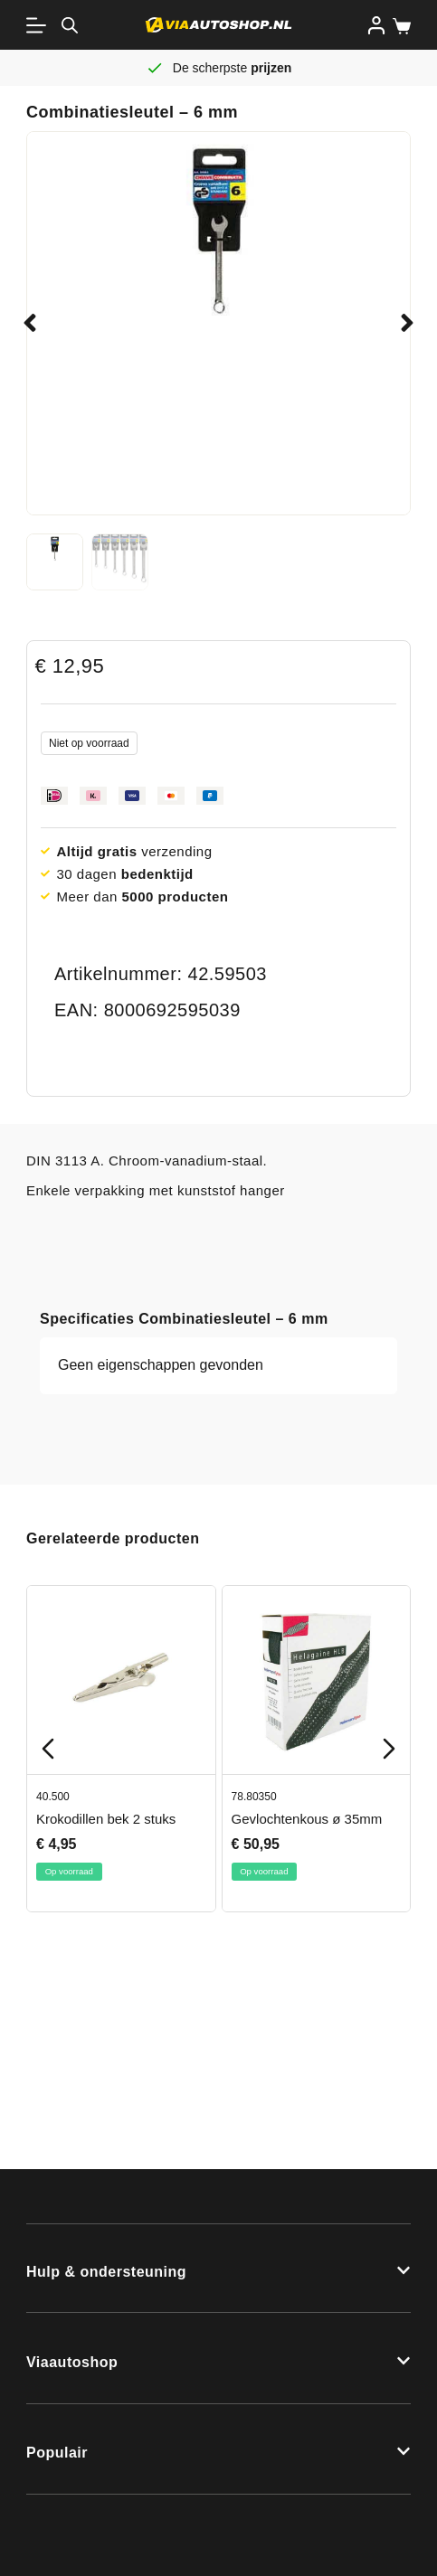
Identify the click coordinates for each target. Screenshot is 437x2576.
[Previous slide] (48, 1748)
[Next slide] (389, 1748)
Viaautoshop (72, 2362)
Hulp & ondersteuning (106, 2271)
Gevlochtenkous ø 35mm (307, 1818)
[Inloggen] (376, 25)
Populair (57, 2452)
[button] (29, 322)
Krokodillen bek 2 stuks (106, 1818)
